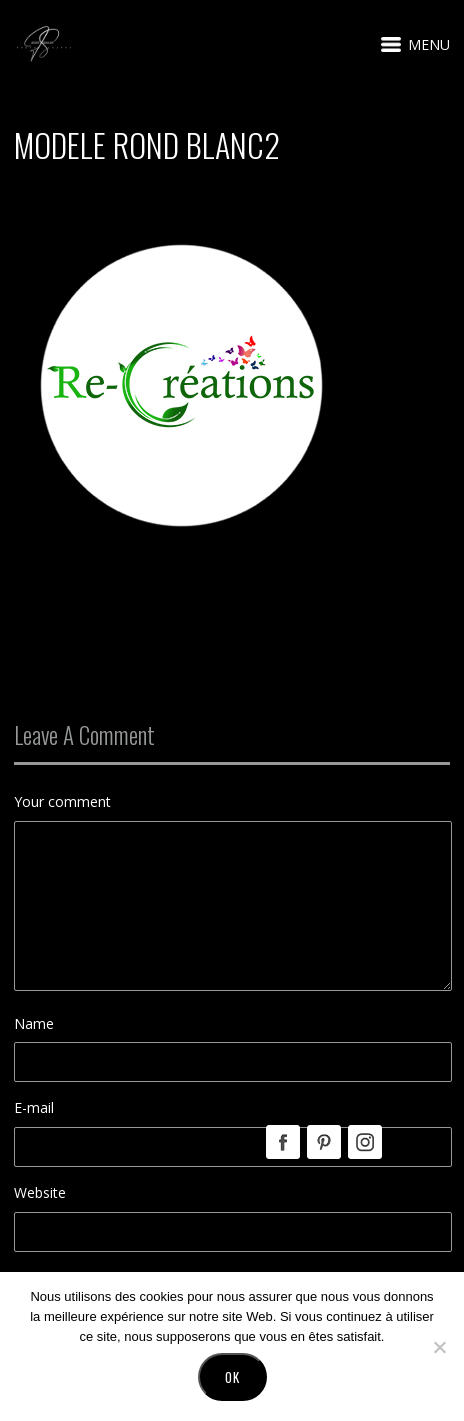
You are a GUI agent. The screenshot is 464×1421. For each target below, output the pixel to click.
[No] (439, 1347)
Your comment (62, 801)
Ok (232, 1377)
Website (40, 1192)
